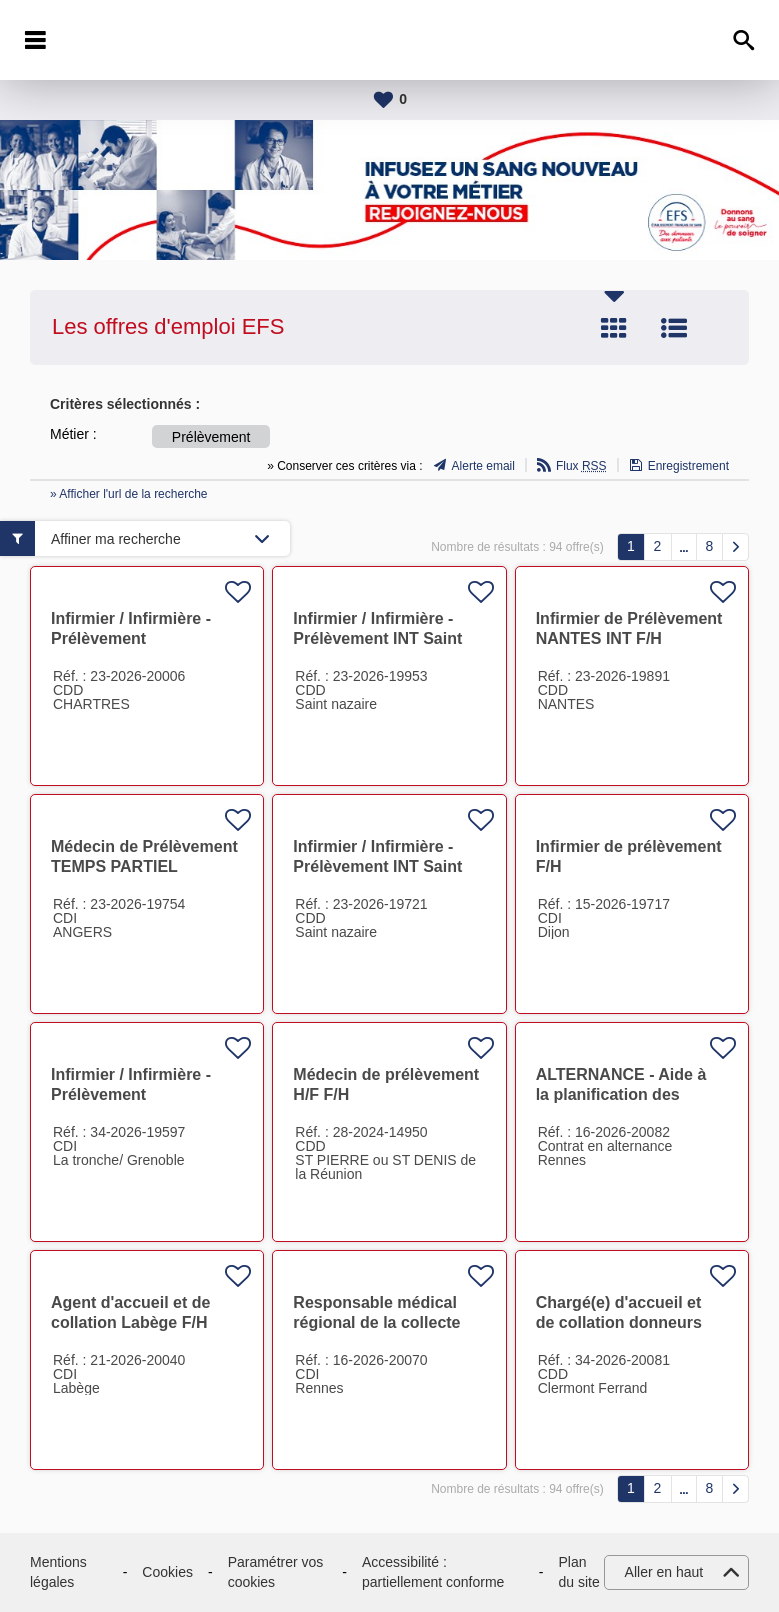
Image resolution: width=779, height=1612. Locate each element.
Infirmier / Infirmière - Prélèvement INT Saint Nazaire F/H (377, 866)
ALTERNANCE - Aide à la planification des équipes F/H (621, 1094)
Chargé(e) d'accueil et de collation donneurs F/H (619, 1322)
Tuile (614, 328)
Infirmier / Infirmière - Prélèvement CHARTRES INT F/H (131, 638)
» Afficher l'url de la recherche (129, 494)
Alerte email (483, 466)
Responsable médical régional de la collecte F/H (376, 1322)
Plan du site (579, 1572)
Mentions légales (58, 1572)
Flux (581, 466)
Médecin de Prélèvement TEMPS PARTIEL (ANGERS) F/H (144, 866)
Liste (674, 328)
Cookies (167, 1572)
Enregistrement (688, 466)
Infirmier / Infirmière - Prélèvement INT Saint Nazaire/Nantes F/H (377, 638)
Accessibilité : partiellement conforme (433, 1572)
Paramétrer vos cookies (276, 1572)
